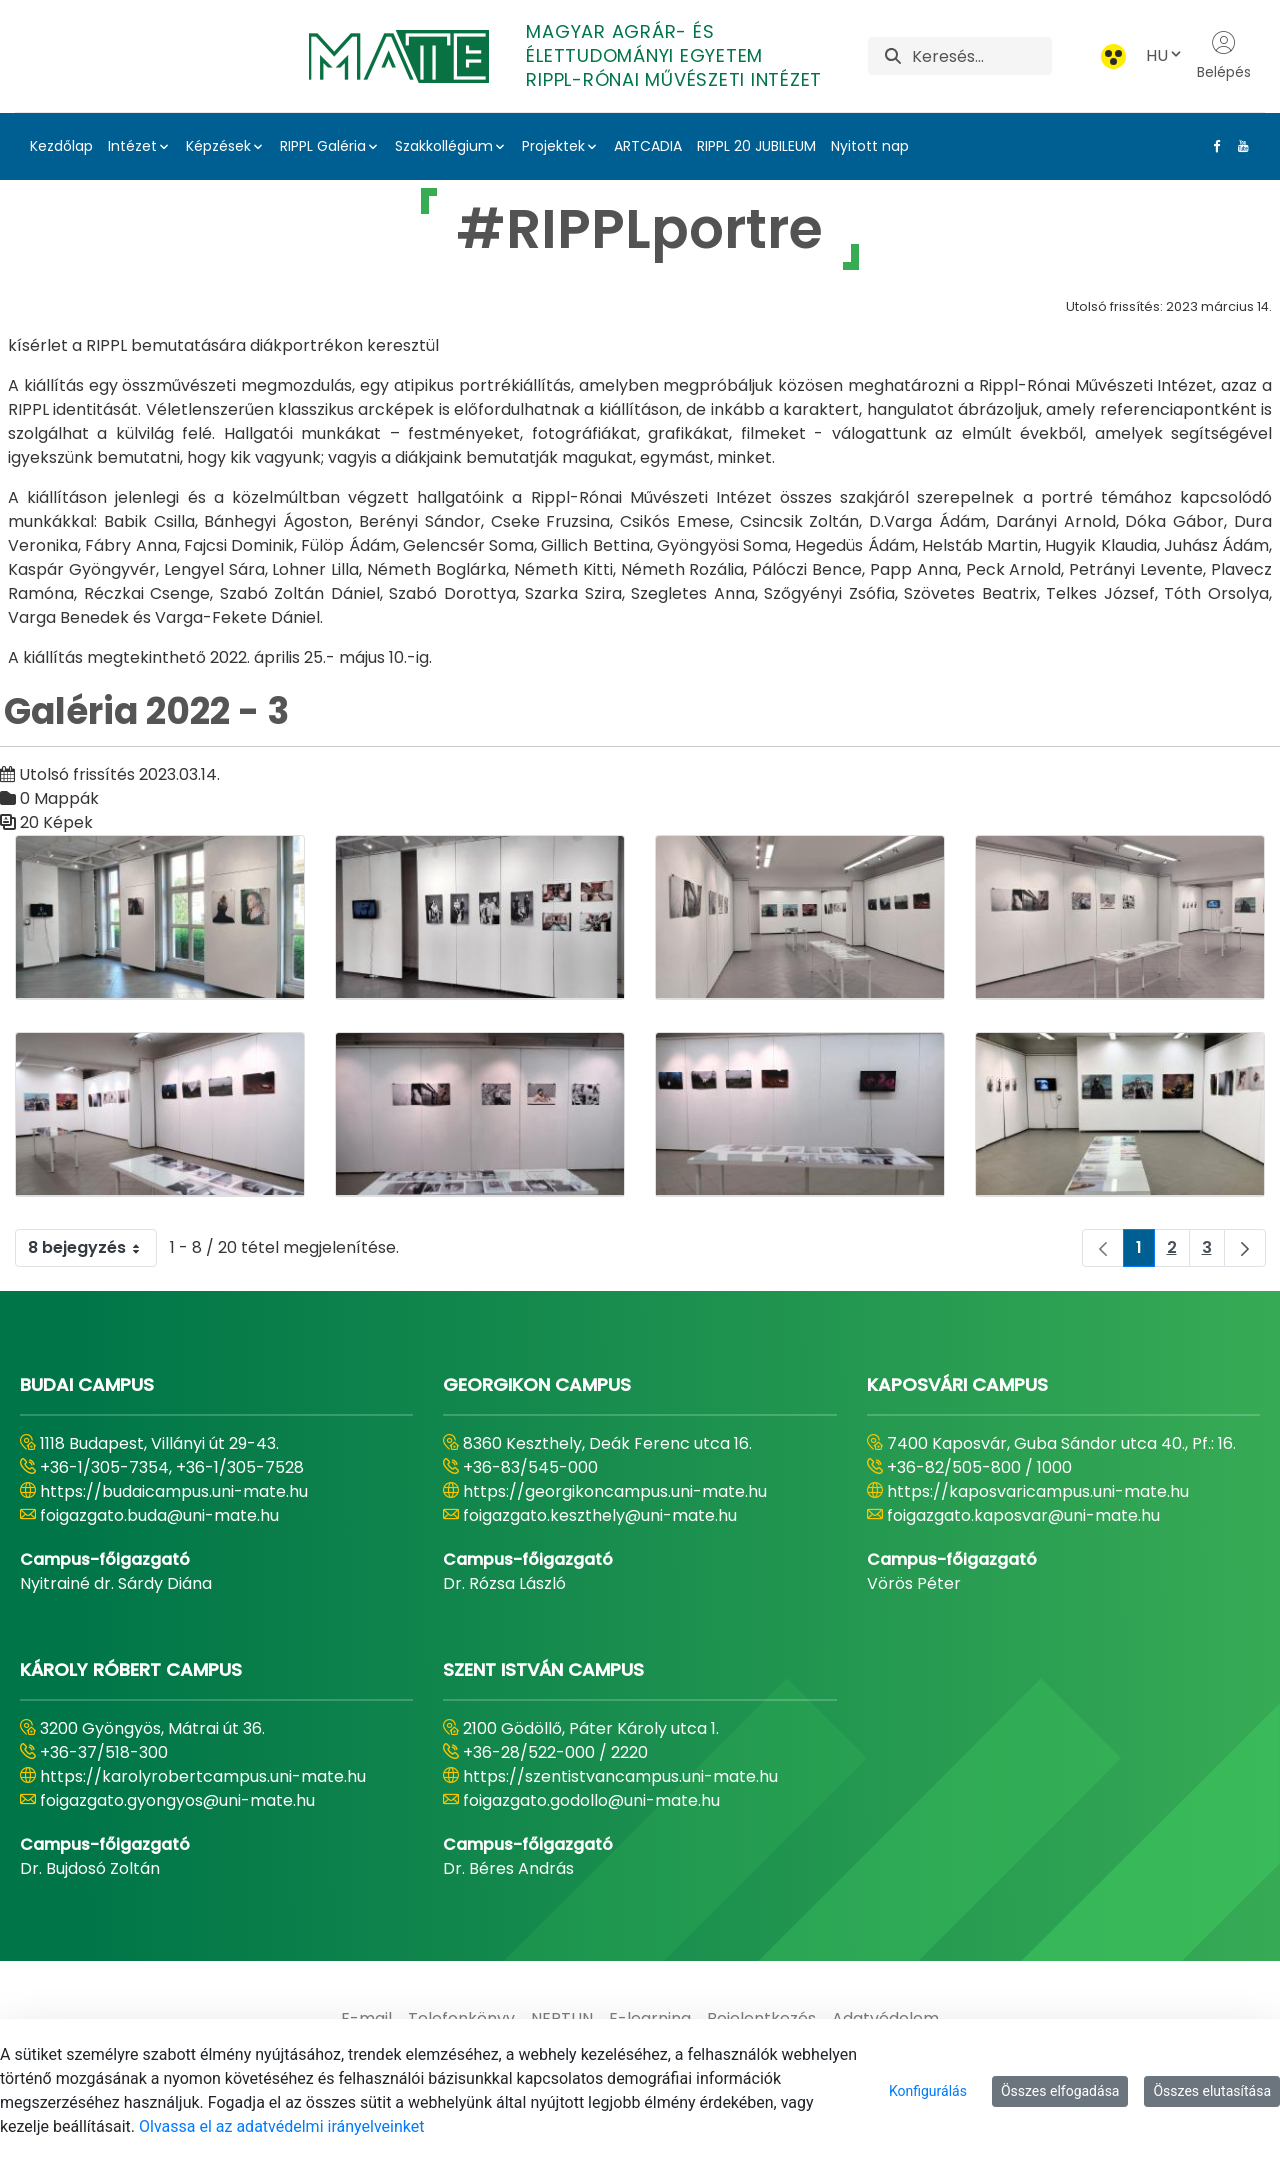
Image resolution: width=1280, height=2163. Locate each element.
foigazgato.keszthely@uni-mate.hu (600, 1515)
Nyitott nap (870, 146)
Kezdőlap (61, 146)
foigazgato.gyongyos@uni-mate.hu (177, 1800)
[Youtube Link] (1239, 146)
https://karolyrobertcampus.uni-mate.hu (203, 1776)
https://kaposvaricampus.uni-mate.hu (1038, 1491)
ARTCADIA (648, 146)
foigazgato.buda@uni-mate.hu (159, 1515)
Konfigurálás (928, 2091)
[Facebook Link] (1213, 146)
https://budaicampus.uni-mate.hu (174, 1491)
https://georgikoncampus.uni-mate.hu (615, 1491)
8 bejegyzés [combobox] (92, 1248)
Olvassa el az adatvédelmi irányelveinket (281, 2126)
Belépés (1224, 56)
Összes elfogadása (1060, 2091)
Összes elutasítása (1212, 2091)
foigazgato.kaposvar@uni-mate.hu (1023, 1515)
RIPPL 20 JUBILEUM (756, 146)
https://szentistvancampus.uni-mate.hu (620, 1776)
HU (1165, 55)
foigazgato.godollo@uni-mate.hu (591, 1800)
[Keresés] (981, 56)
